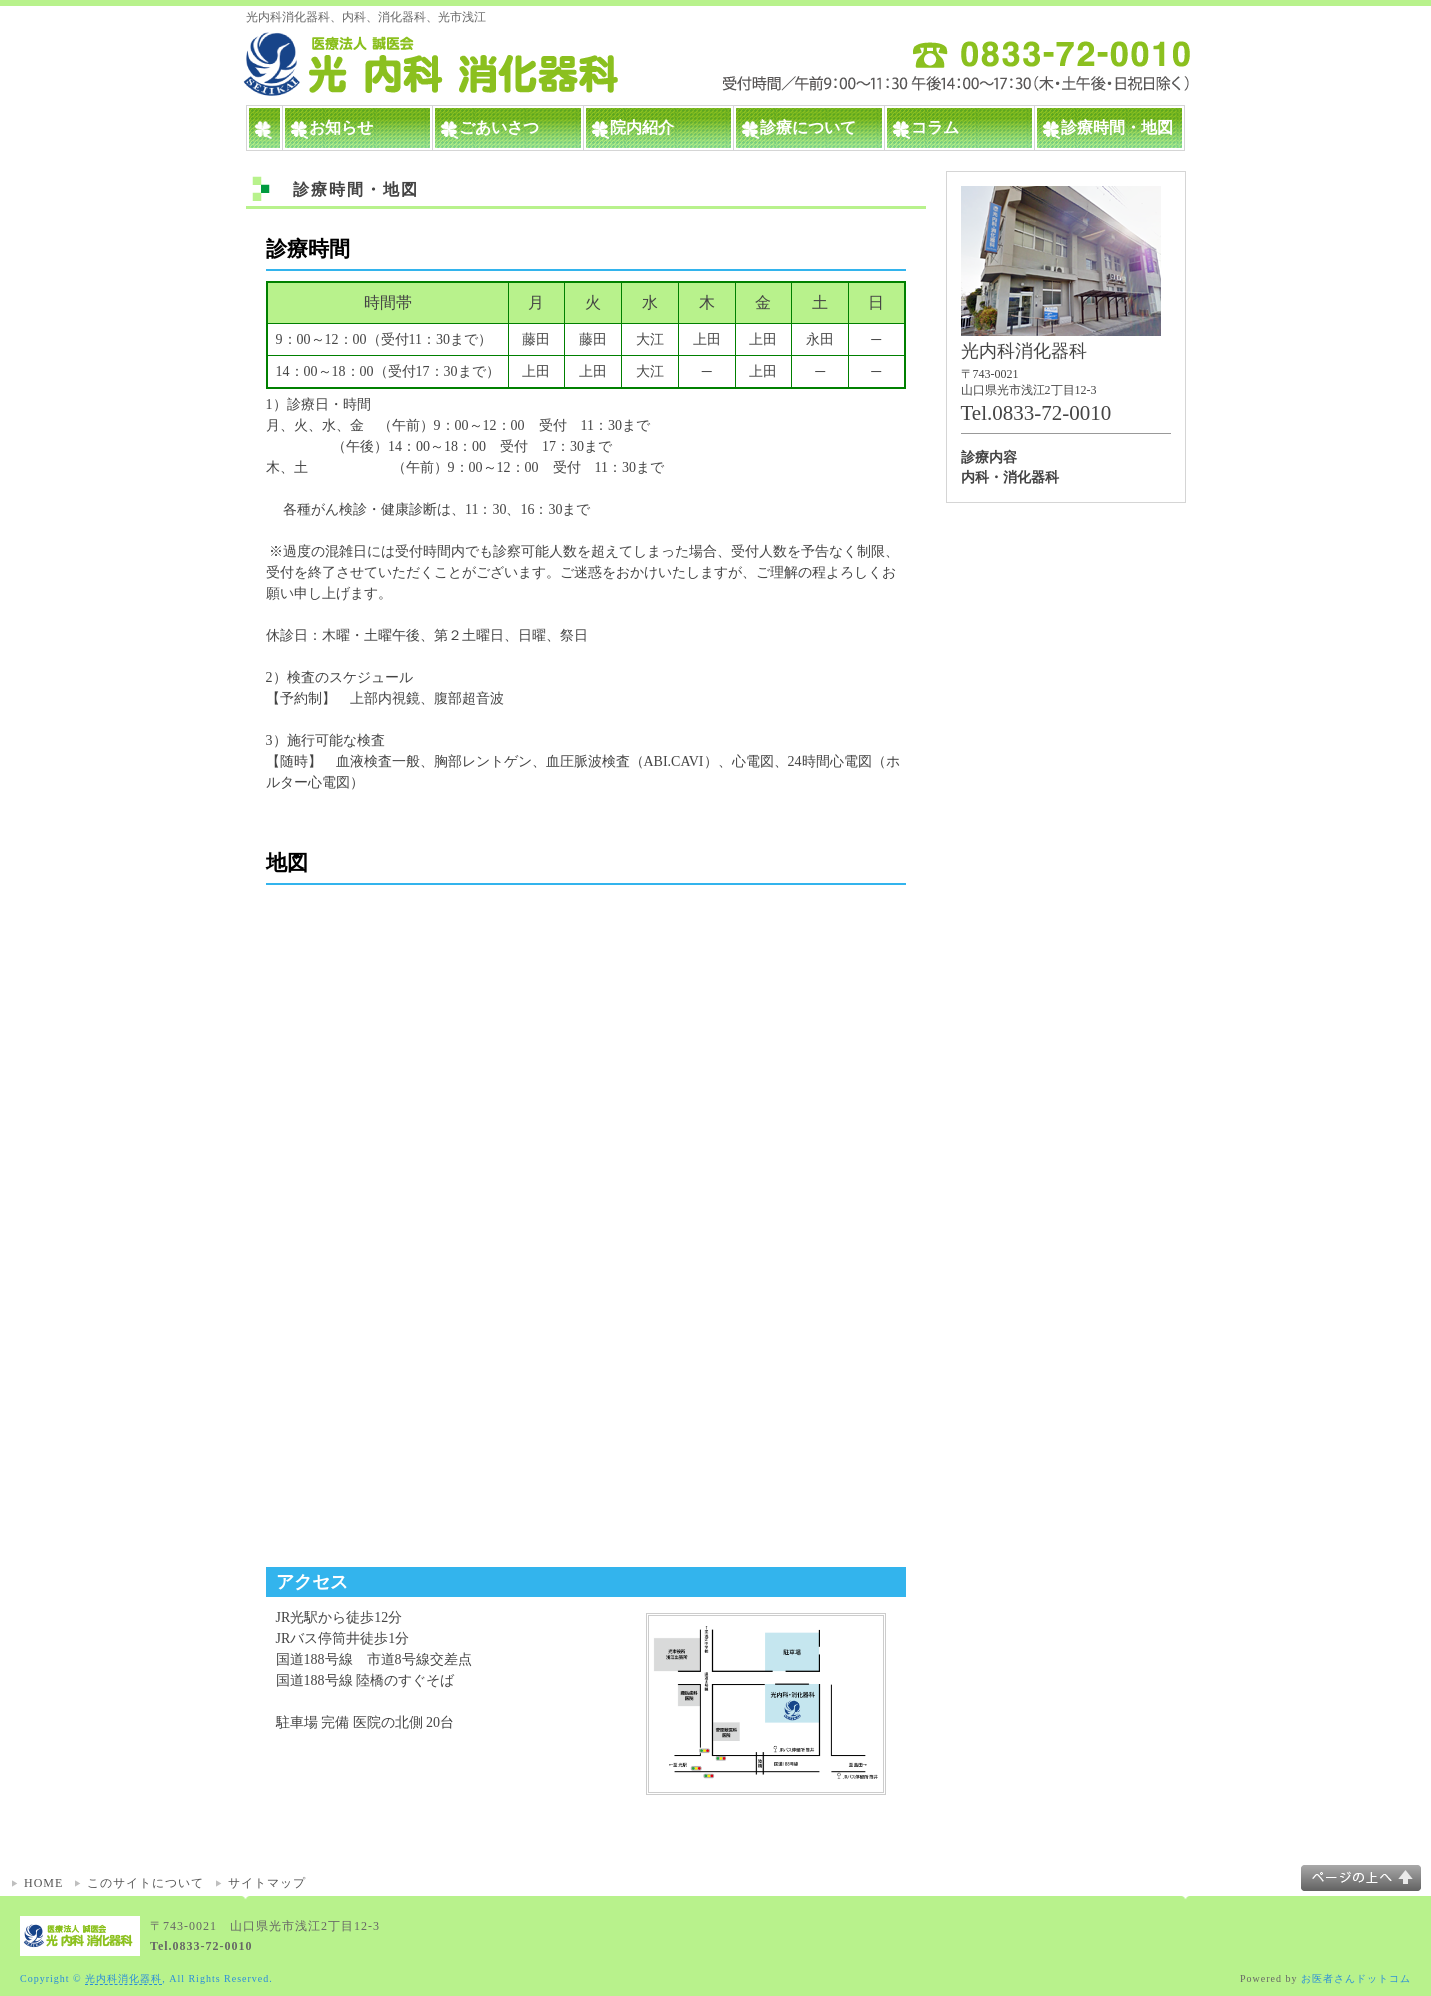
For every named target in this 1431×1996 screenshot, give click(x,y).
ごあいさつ (499, 127)
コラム (935, 127)
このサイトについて (145, 1883)
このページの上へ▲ (1361, 1878)
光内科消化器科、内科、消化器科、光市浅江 (366, 17)
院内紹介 (642, 127)
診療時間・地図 (1117, 127)
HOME (43, 1883)
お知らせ (341, 127)
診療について (808, 127)
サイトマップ (267, 1883)
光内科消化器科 (123, 1978)
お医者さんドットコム (1356, 1978)
